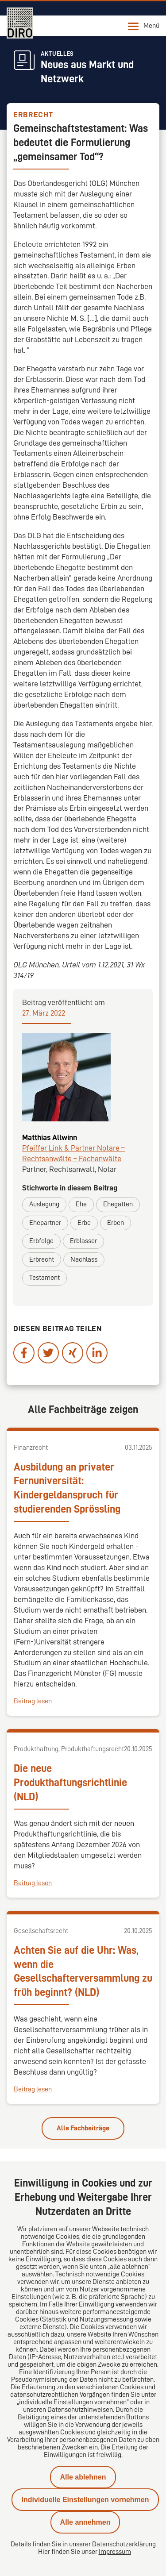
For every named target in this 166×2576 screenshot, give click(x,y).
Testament (44, 1277)
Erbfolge (41, 1240)
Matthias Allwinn (49, 1137)
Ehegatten (118, 1204)
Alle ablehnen (83, 2477)
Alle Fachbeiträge (83, 2128)
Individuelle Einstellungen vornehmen (85, 2499)
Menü (143, 26)
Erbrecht (41, 1259)
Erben (115, 1222)
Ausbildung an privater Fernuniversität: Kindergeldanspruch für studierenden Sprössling (67, 1488)
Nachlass (83, 1259)
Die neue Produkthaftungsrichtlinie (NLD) (70, 1782)
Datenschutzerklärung (124, 2544)
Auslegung (44, 1204)
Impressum (115, 2551)
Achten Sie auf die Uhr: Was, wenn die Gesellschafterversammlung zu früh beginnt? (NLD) (83, 1971)
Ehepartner (45, 1222)
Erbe (84, 1222)
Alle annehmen (85, 2522)
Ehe (81, 1204)
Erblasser (83, 1240)
